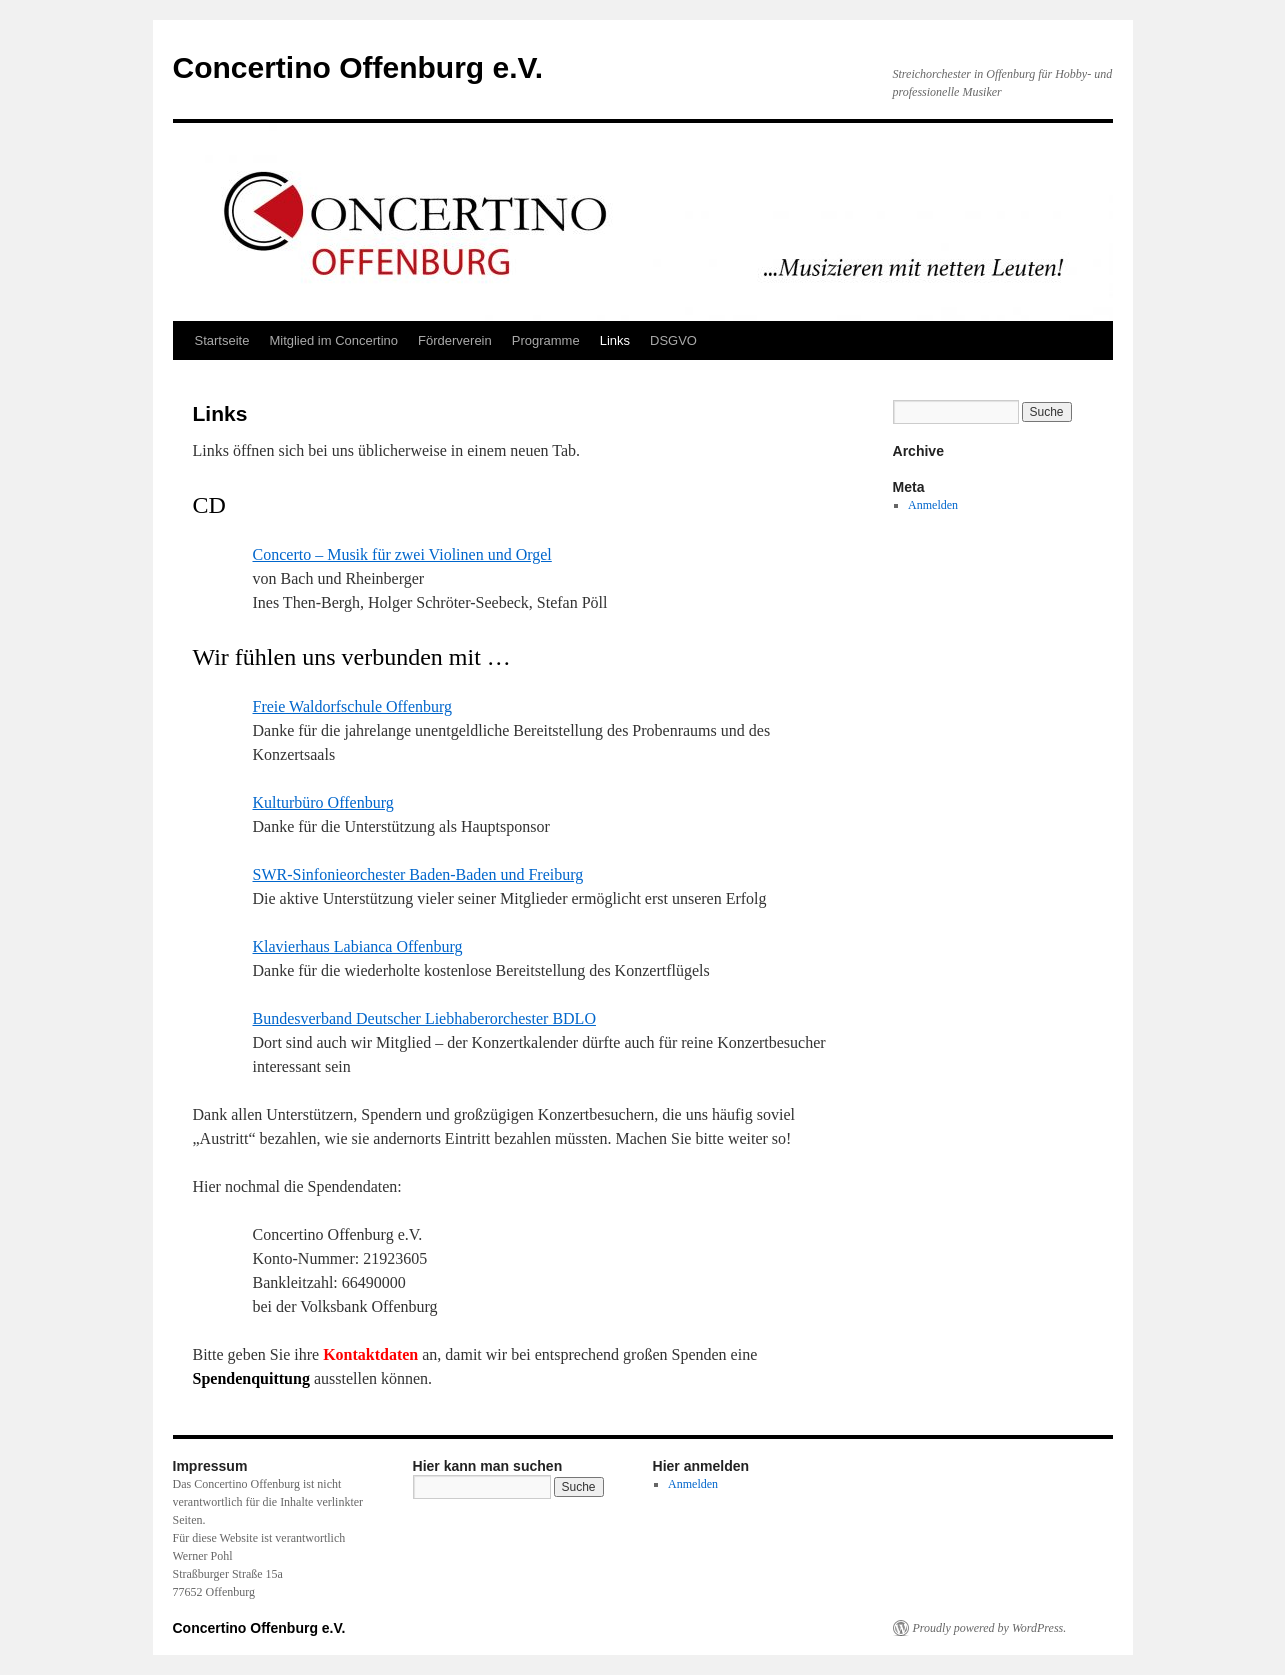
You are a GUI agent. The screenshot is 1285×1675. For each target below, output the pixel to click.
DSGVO (673, 340)
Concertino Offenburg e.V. (358, 67)
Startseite (222, 340)
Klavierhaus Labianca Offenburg (358, 946)
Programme (546, 340)
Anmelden (933, 505)
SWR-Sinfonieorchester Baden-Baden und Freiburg (418, 874)
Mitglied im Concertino (333, 340)
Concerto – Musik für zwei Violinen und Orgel (402, 554)
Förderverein (455, 340)
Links (615, 340)
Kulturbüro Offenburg (323, 802)
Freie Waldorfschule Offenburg (353, 706)
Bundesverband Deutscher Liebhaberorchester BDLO (424, 1018)
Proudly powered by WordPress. (990, 1628)
